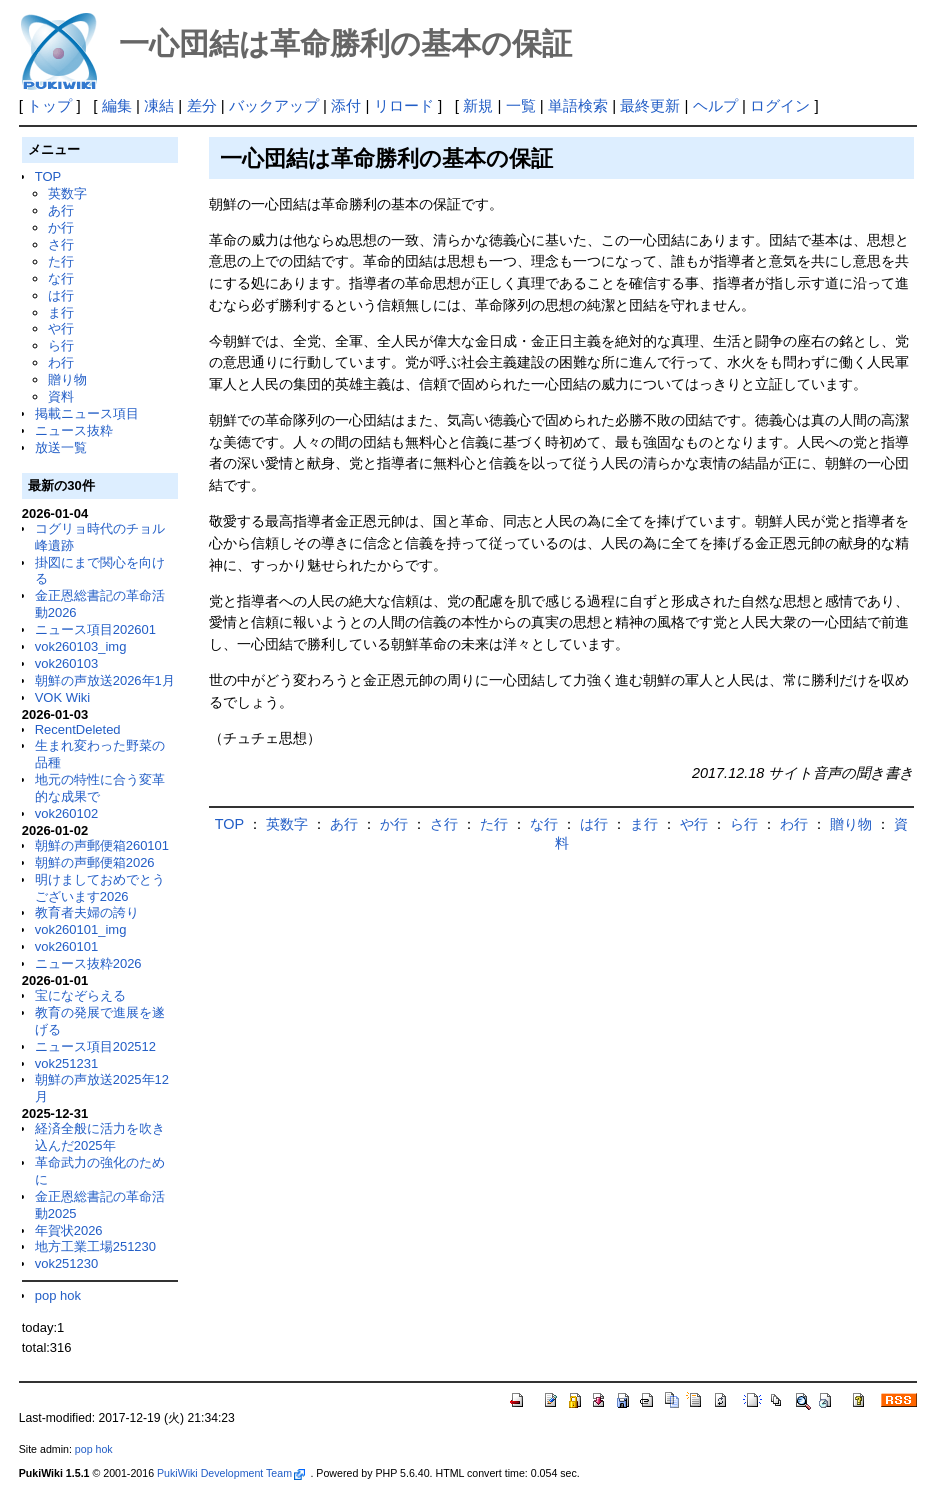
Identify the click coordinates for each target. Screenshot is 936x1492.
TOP (48, 176)
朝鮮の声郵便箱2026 (95, 862)
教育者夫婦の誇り (87, 912)
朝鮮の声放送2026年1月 (105, 680)
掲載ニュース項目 (87, 413)
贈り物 (67, 379)
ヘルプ (715, 105)
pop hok (58, 1295)
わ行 (61, 362)
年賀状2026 (69, 1230)
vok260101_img (81, 929)
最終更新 (650, 105)
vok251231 (67, 1063)
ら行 (61, 345)
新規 (478, 105)
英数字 (67, 193)
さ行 (61, 244)
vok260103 (67, 663)
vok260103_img (81, 646)
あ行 (61, 210)
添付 (346, 105)
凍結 (159, 105)
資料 (61, 396)
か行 (61, 227)
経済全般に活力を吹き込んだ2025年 (100, 1137)
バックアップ (274, 105)
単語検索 (578, 105)
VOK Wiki (63, 697)
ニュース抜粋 (74, 430)
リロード (404, 105)
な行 (61, 278)
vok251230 (67, 1263)
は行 (61, 295)
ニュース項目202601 (95, 629)
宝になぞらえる (80, 995)
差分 (202, 105)
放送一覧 (61, 447)
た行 (61, 261)
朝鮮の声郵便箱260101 (102, 845)
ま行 (61, 312)
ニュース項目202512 (95, 1046)
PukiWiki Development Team (231, 1473)
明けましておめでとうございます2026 (100, 888)
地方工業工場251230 (95, 1246)
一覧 (521, 105)
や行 (61, 328)
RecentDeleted (78, 729)
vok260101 (67, 946)
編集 (117, 105)
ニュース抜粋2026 (88, 963)
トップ (49, 105)
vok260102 (67, 813)
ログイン (780, 105)
